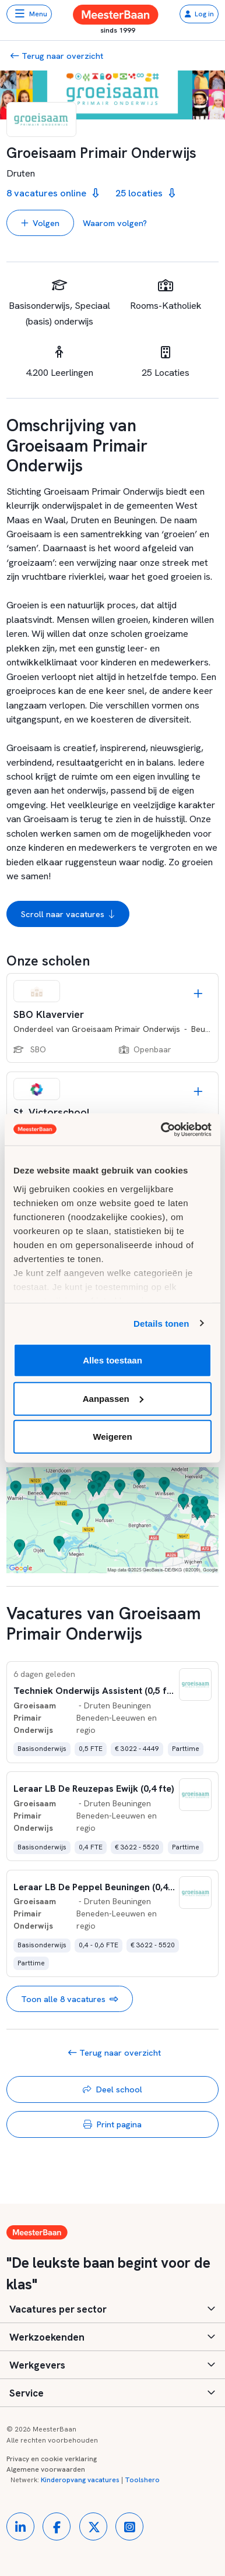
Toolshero (142, 2480)
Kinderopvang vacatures (80, 2480)
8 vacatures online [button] (52, 193)
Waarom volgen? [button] (115, 222)
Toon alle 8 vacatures (69, 1999)
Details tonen (161, 1323)
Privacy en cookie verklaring (51, 2459)
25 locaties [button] (145, 193)
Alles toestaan (112, 1360)
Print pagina (112, 2124)
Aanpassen (113, 1398)
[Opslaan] (198, 994)
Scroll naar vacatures (68, 914)
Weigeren (112, 1437)
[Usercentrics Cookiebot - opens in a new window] (161, 1129)
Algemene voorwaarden (45, 2469)
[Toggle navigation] (29, 14)
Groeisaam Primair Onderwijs (126, 1029)
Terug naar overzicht (56, 55)
